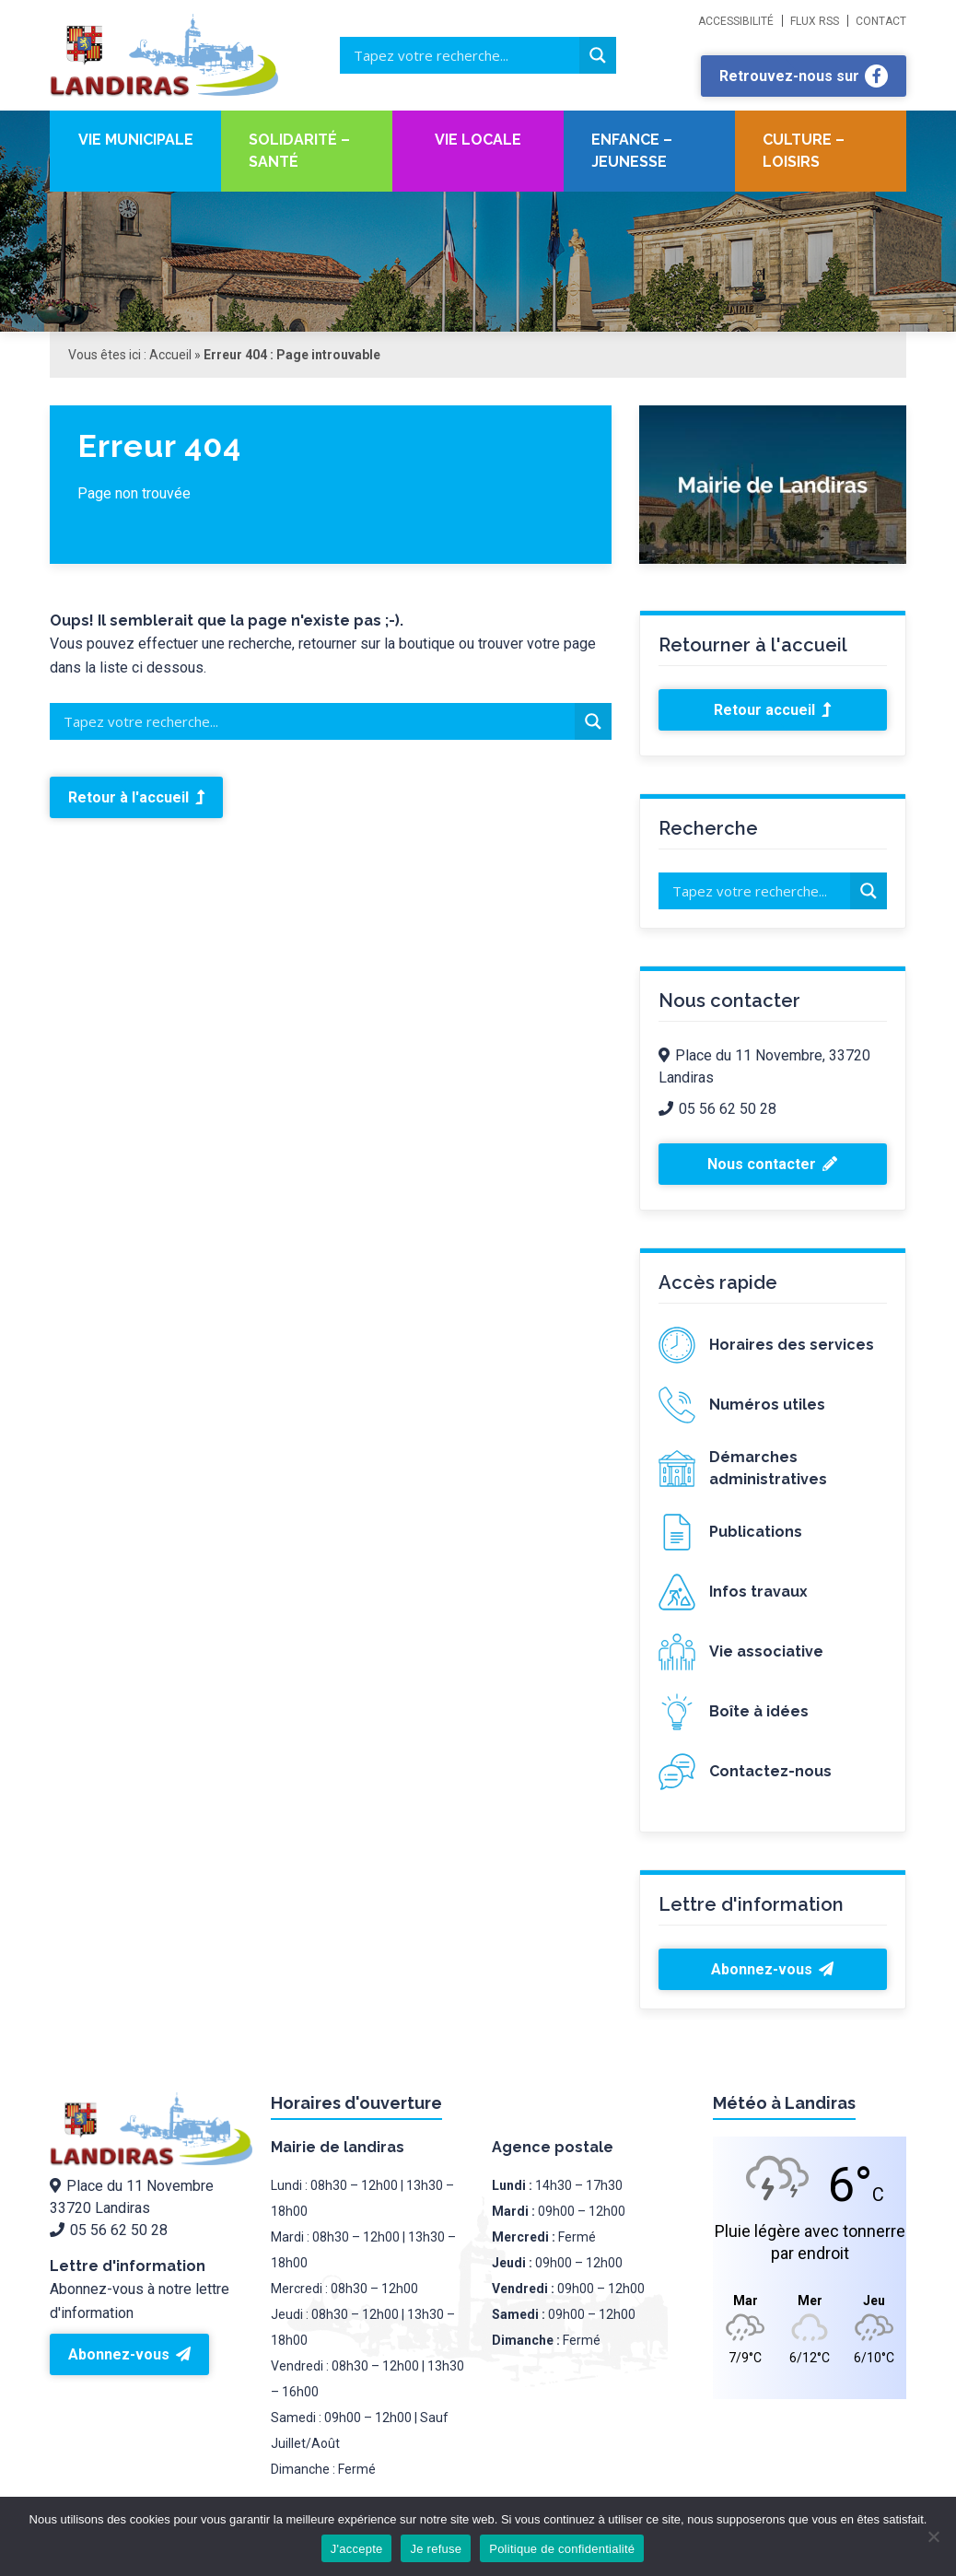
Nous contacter (772, 1164)
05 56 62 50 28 (717, 1109)
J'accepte (357, 2549)
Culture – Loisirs (804, 150)
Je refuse (435, 2549)
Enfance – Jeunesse (631, 150)
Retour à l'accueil (136, 797)
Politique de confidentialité (562, 2549)
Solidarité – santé (299, 150)
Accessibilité (736, 21)
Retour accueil (772, 710)
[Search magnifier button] (597, 55)
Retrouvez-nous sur (803, 76)
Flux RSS (814, 21)
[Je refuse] (933, 2536)
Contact (881, 21)
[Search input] (464, 55)
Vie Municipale (135, 139)
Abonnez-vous (772, 1969)
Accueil (170, 354)
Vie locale (478, 139)
